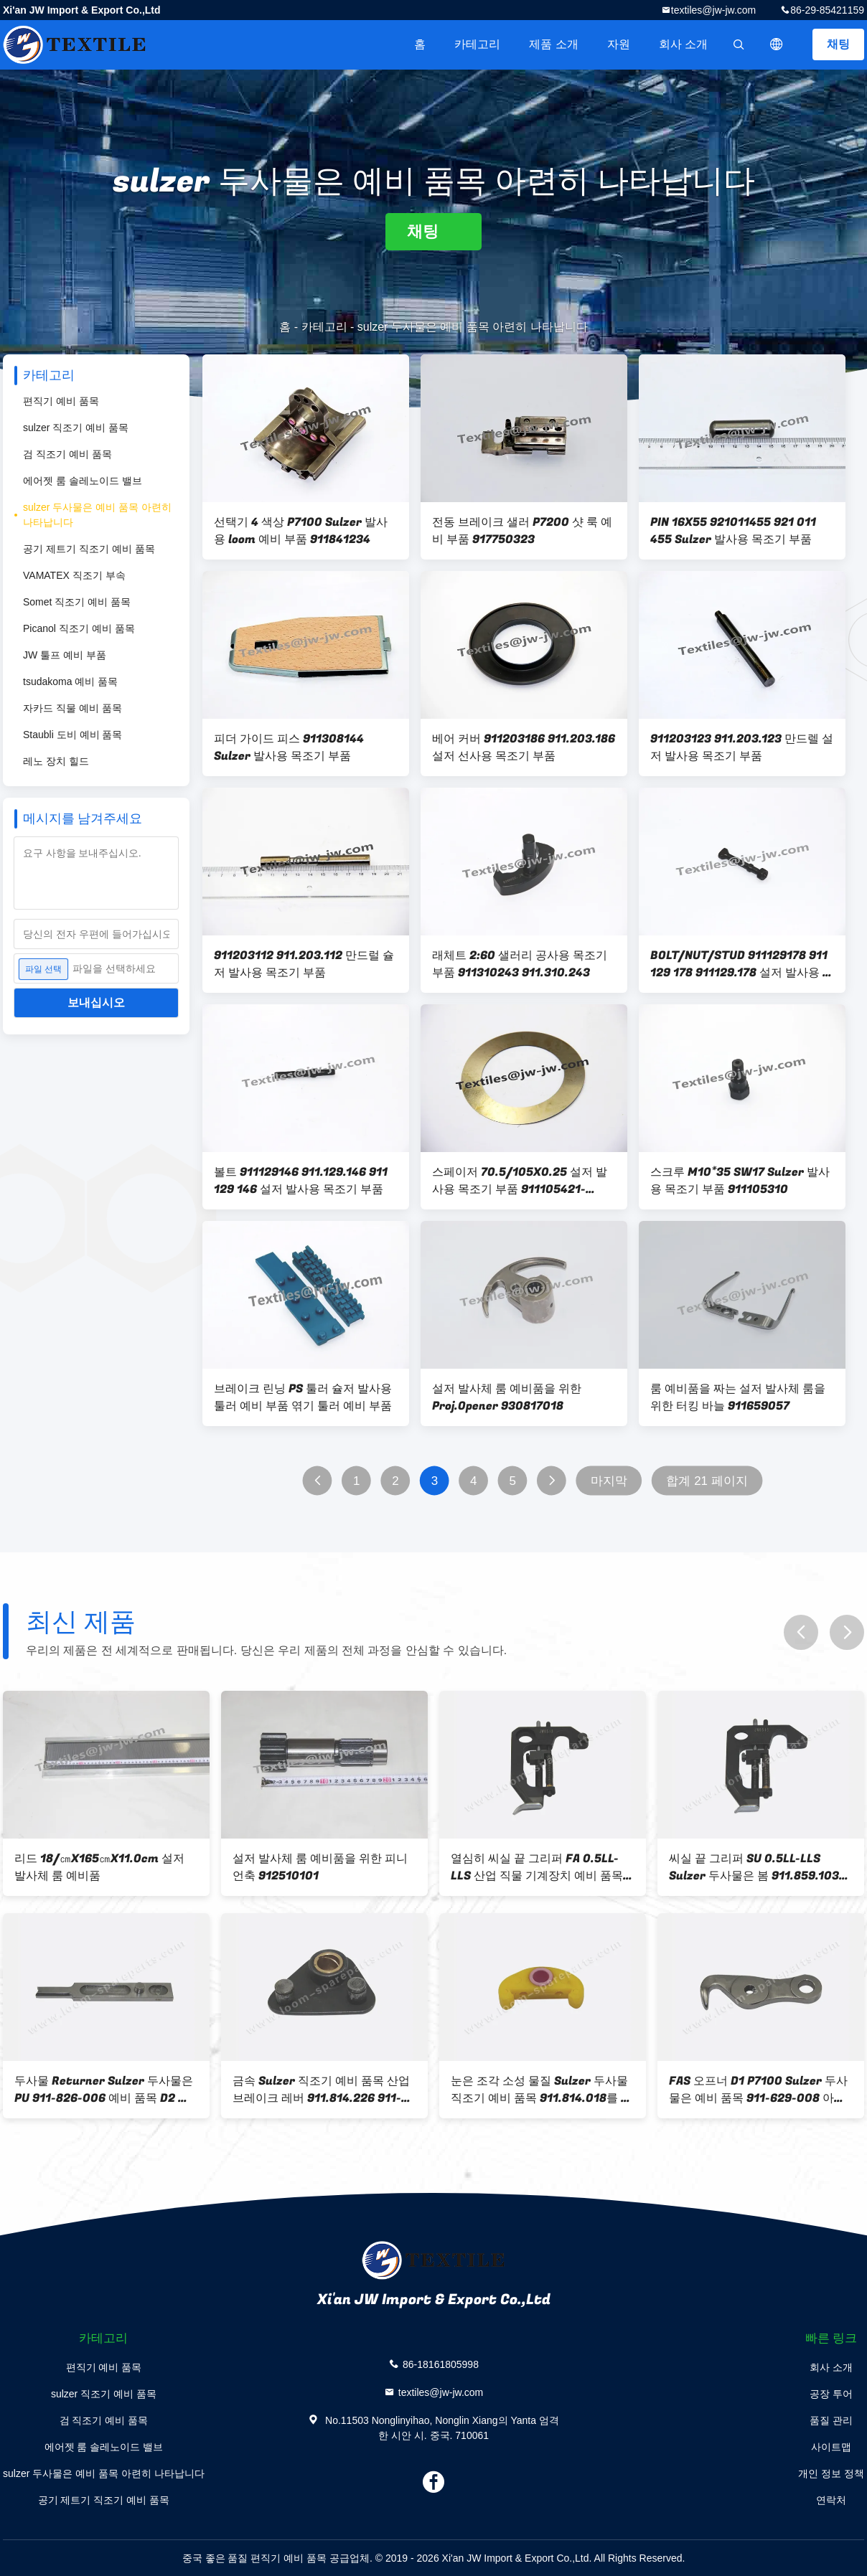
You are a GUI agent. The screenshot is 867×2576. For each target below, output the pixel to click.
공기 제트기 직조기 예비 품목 (89, 549)
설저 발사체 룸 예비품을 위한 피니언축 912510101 (320, 1867)
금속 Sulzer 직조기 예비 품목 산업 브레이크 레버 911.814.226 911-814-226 (321, 2089)
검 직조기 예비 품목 (67, 454)
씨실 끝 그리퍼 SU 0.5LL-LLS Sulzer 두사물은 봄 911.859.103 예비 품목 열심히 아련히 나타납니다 (761, 1867)
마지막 (609, 1481)
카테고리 (477, 44)
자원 (618, 44)
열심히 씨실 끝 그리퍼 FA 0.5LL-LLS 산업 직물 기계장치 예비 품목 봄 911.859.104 (537, 1867)
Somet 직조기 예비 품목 (77, 602)
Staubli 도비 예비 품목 (72, 734)
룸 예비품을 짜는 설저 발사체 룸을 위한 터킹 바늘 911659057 (737, 1397)
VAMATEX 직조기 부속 (74, 575)
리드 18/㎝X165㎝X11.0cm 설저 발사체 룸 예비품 (99, 1867)
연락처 (831, 2500)
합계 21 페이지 (706, 1481)
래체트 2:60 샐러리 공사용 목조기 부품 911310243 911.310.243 (519, 964)
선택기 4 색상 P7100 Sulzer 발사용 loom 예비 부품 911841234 (301, 531)
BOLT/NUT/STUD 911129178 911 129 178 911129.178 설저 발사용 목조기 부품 (742, 964)
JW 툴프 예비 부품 (64, 655)
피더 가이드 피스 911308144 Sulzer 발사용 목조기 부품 (289, 747)
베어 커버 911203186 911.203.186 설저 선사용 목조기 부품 (523, 747)
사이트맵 (831, 2447)
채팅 (838, 44)
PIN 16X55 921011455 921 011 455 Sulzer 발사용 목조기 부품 (733, 531)
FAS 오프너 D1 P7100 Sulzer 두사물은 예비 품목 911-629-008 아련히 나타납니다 (758, 2089)
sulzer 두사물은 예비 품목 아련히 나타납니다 (97, 514)
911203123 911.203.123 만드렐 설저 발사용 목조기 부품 (741, 747)
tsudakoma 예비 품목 (70, 681)
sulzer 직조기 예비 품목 (75, 427)
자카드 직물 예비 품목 (72, 708)
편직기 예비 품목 (61, 401)
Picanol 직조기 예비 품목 (79, 628)
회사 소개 (683, 44)
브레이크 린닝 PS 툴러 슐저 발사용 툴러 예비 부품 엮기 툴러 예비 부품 (303, 1397)
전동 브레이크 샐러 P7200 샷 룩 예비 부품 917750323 (522, 531)
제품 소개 (553, 44)
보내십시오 (96, 1002)
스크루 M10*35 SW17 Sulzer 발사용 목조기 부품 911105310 (740, 1181)
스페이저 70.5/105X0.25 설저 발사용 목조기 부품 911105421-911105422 (519, 1181)
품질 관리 (831, 2420)
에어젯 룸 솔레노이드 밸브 (82, 480)
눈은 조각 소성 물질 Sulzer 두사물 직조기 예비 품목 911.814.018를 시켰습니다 (541, 2089)
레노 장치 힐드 (56, 761)
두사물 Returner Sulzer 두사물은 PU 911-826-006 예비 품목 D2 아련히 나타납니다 (103, 2089)
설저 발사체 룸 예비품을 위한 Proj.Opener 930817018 (506, 1397)
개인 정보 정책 (831, 2473)
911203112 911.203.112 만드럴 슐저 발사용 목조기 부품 (304, 964)
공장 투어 (831, 2394)
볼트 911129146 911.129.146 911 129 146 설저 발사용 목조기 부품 (301, 1181)
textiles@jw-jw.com (713, 10)
